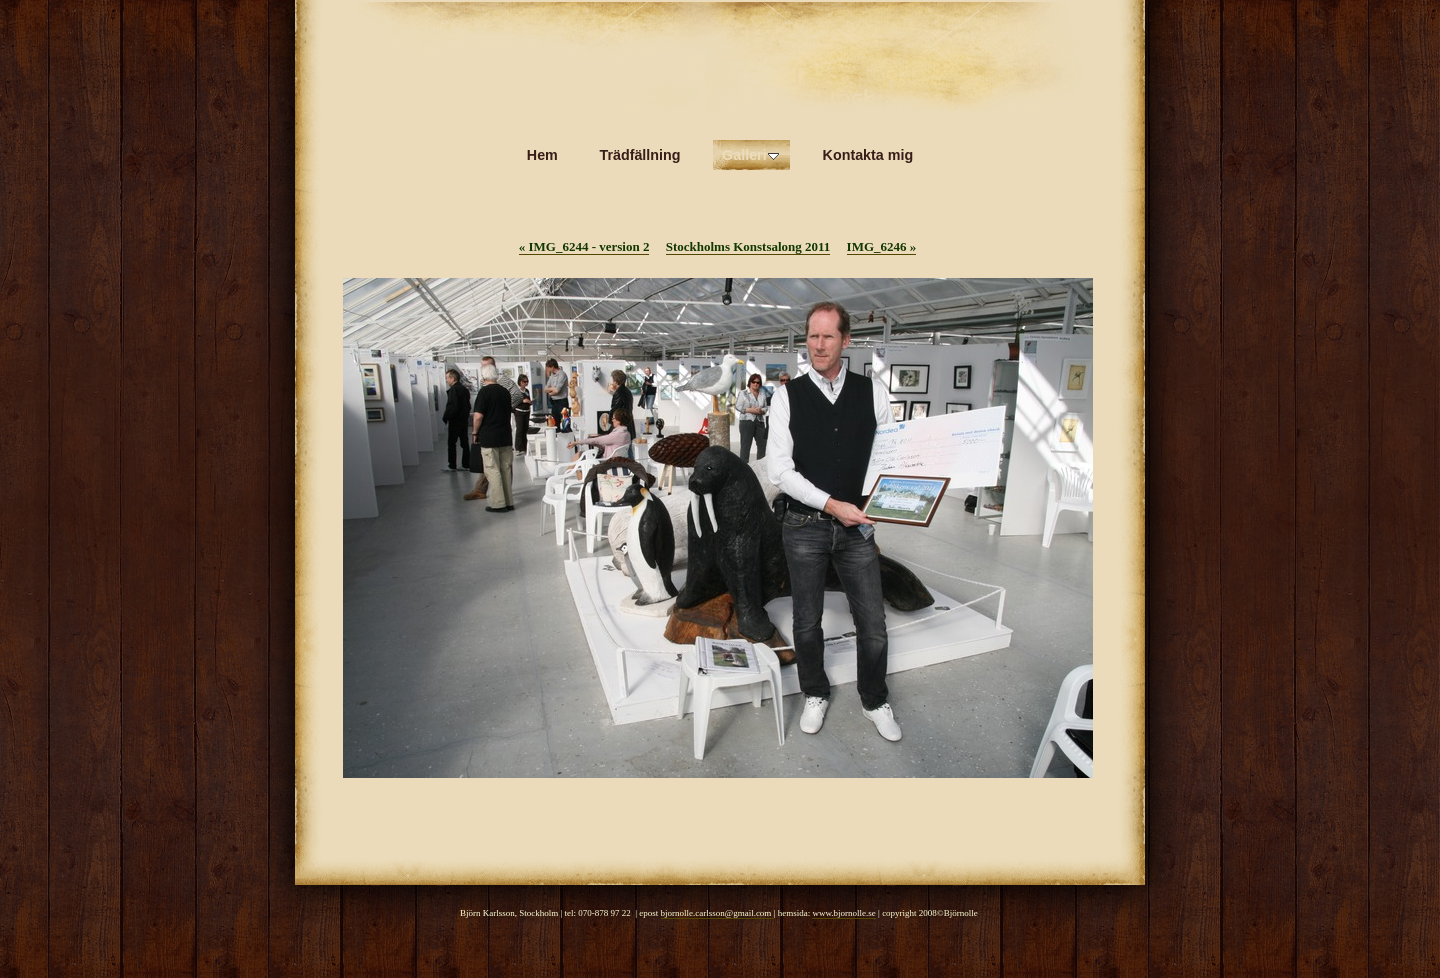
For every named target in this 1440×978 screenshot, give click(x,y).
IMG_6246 (882, 246)
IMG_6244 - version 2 (584, 246)
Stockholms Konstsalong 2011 (748, 246)
